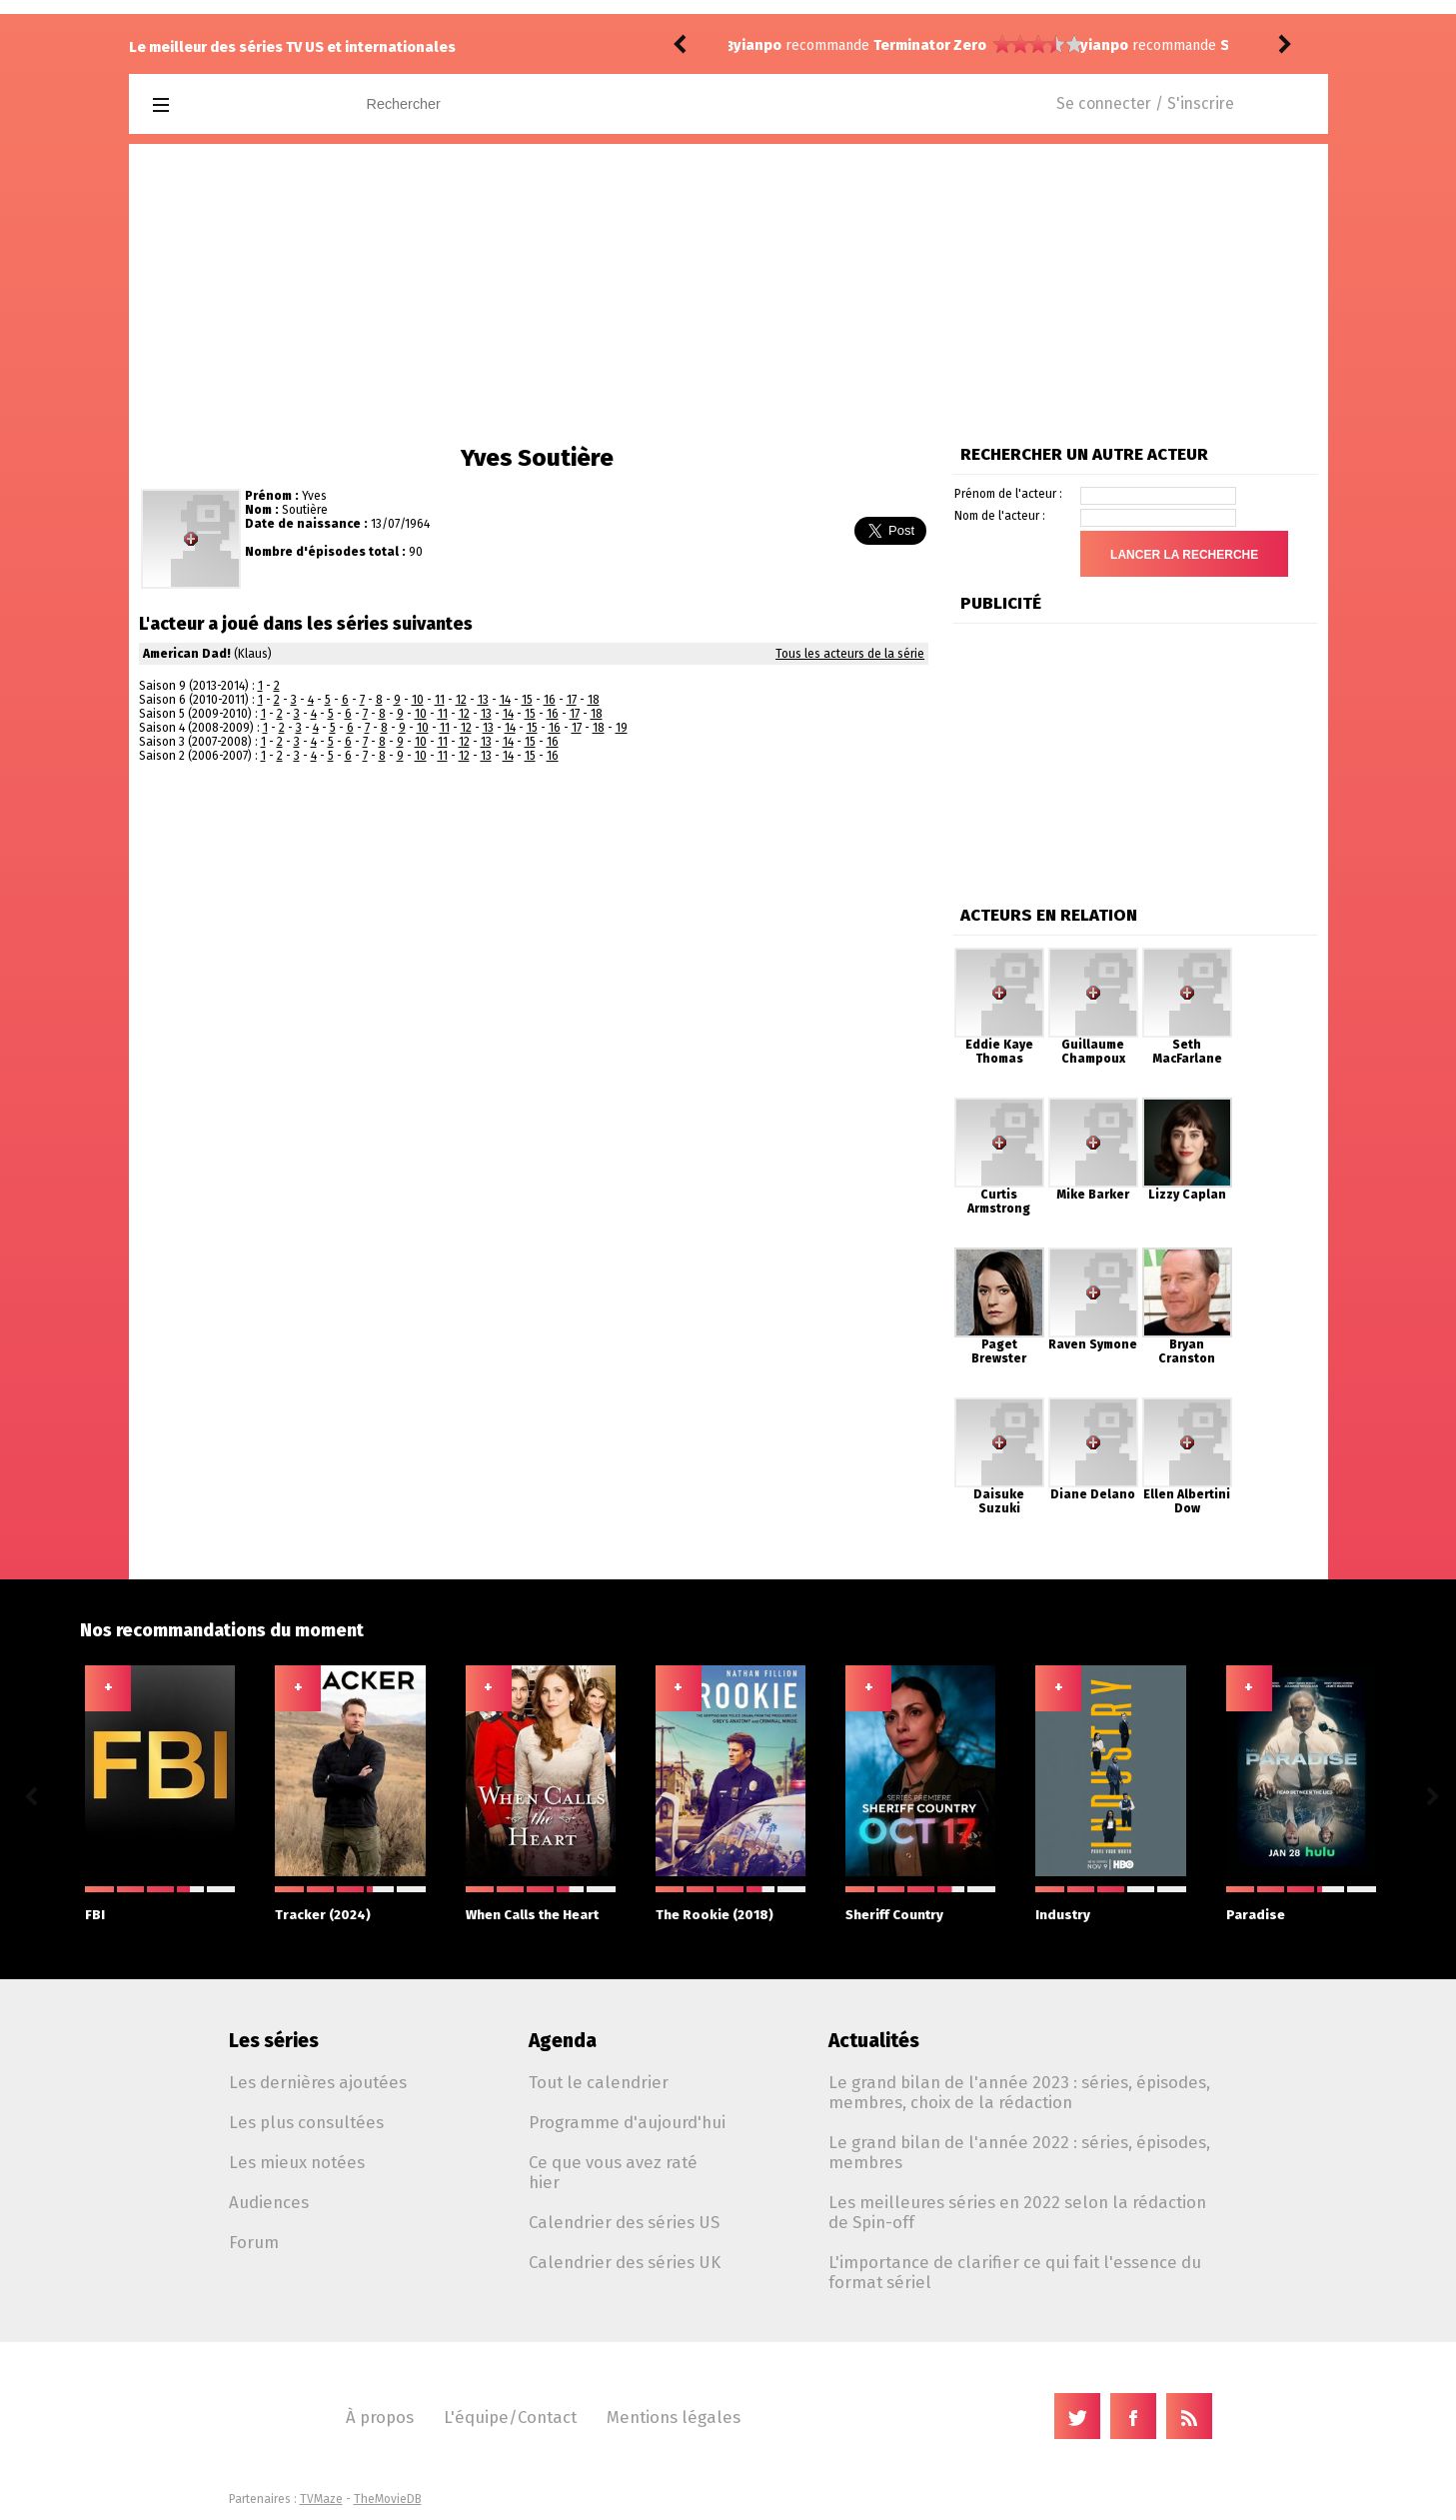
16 (550, 700)
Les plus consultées (306, 2122)
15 (527, 700)
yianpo (757, 45)
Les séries (274, 2040)
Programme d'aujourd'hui (627, 2122)
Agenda (563, 2040)
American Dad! (187, 654)
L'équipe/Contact (510, 2417)
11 (440, 700)
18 (594, 700)
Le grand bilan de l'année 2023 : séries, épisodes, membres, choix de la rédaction (1019, 2092)
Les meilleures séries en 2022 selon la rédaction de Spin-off (1017, 2212)
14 (505, 700)
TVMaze (321, 2499)
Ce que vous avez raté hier (613, 2172)
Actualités (873, 2040)
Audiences (269, 2202)
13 (483, 700)
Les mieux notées (297, 2162)
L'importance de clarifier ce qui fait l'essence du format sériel (1014, 2272)
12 (461, 700)
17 (572, 700)
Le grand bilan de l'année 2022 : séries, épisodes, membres (1019, 2152)
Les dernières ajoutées (318, 2082)
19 (622, 728)
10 (418, 700)
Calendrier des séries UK (625, 2262)
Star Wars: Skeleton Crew (961, 45)
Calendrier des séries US (624, 2222)
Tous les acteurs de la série (849, 654)
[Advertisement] (728, 294)
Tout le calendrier (599, 2082)
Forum (254, 2242)
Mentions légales (673, 2417)
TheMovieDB (388, 2499)
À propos (380, 2417)
